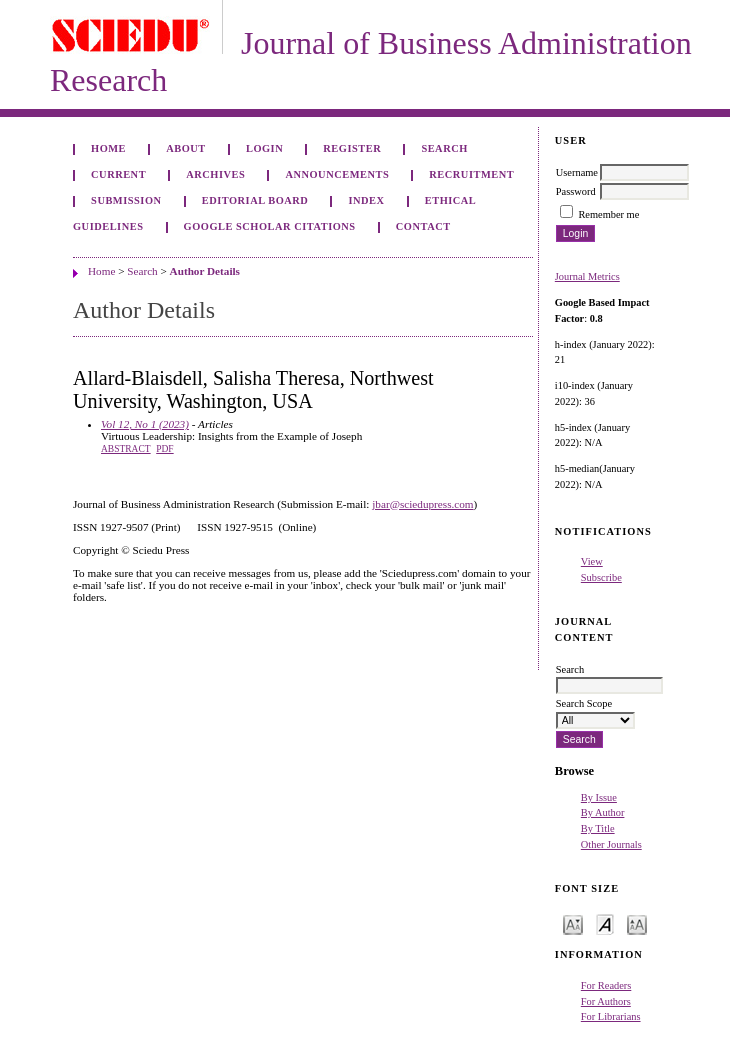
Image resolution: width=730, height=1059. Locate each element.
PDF (164, 449)
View (592, 561)
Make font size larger (637, 923)
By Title (598, 828)
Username (577, 172)
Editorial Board (255, 200)
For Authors (606, 1001)
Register (352, 148)
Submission (126, 200)
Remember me (608, 214)
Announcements (337, 174)
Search (444, 148)
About (186, 148)
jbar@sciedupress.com (422, 504)
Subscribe (601, 577)
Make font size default (605, 923)
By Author (603, 812)
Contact (423, 226)
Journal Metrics (587, 276)
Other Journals (611, 844)
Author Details (205, 271)
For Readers (606, 985)
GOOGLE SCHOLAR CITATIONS (270, 226)
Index (366, 200)
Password (576, 191)
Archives (215, 174)
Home (108, 148)
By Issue (599, 797)
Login (264, 148)
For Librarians (611, 1016)
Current (118, 174)
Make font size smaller (573, 923)
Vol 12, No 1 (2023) (145, 424)
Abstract (126, 449)
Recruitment (471, 174)
